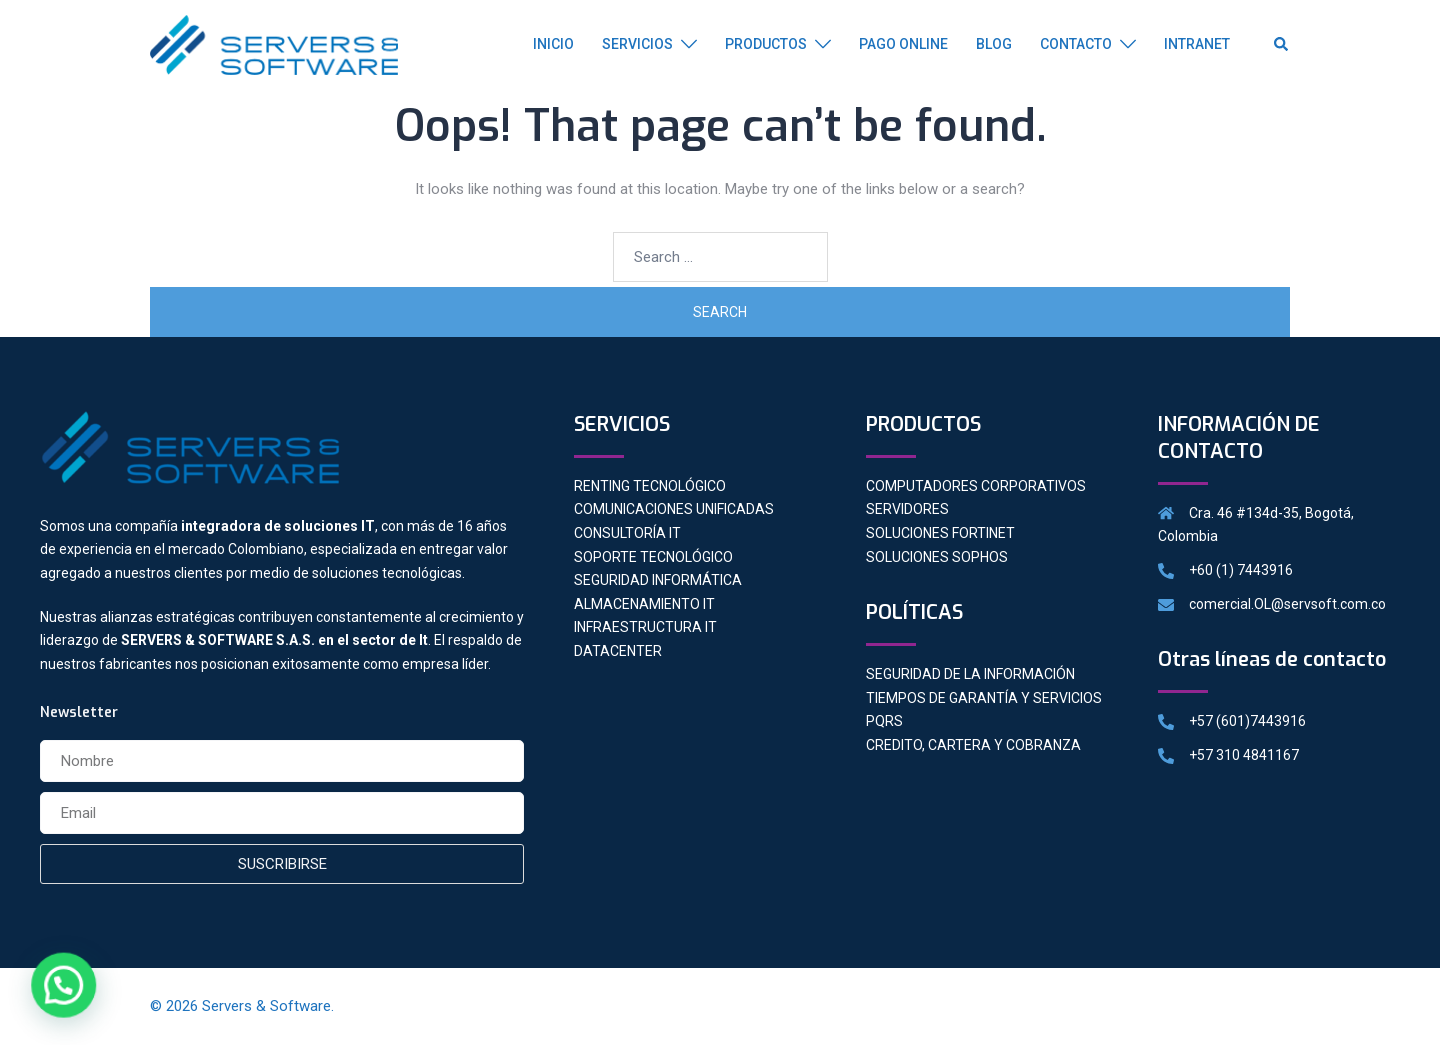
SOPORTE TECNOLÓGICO (653, 557)
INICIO (553, 44)
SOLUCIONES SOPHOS (937, 557)
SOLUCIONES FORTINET (940, 533)
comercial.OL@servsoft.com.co (1287, 604)
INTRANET (1197, 44)
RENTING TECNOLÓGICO (650, 486)
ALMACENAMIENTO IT (644, 604)
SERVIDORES (907, 509)
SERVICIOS (637, 44)
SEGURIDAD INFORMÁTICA (658, 580)
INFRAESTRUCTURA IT (645, 627)
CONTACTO (1076, 44)
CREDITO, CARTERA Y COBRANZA (973, 745)
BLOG (994, 44)
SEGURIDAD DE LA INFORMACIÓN (970, 674)
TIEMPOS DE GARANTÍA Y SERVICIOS (984, 698)
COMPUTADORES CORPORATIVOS (976, 486)
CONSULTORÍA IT (627, 533)
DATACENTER (618, 651)
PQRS (884, 721)
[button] (56, 987)
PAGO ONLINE (903, 44)
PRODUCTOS (766, 44)
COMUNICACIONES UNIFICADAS (674, 509)
